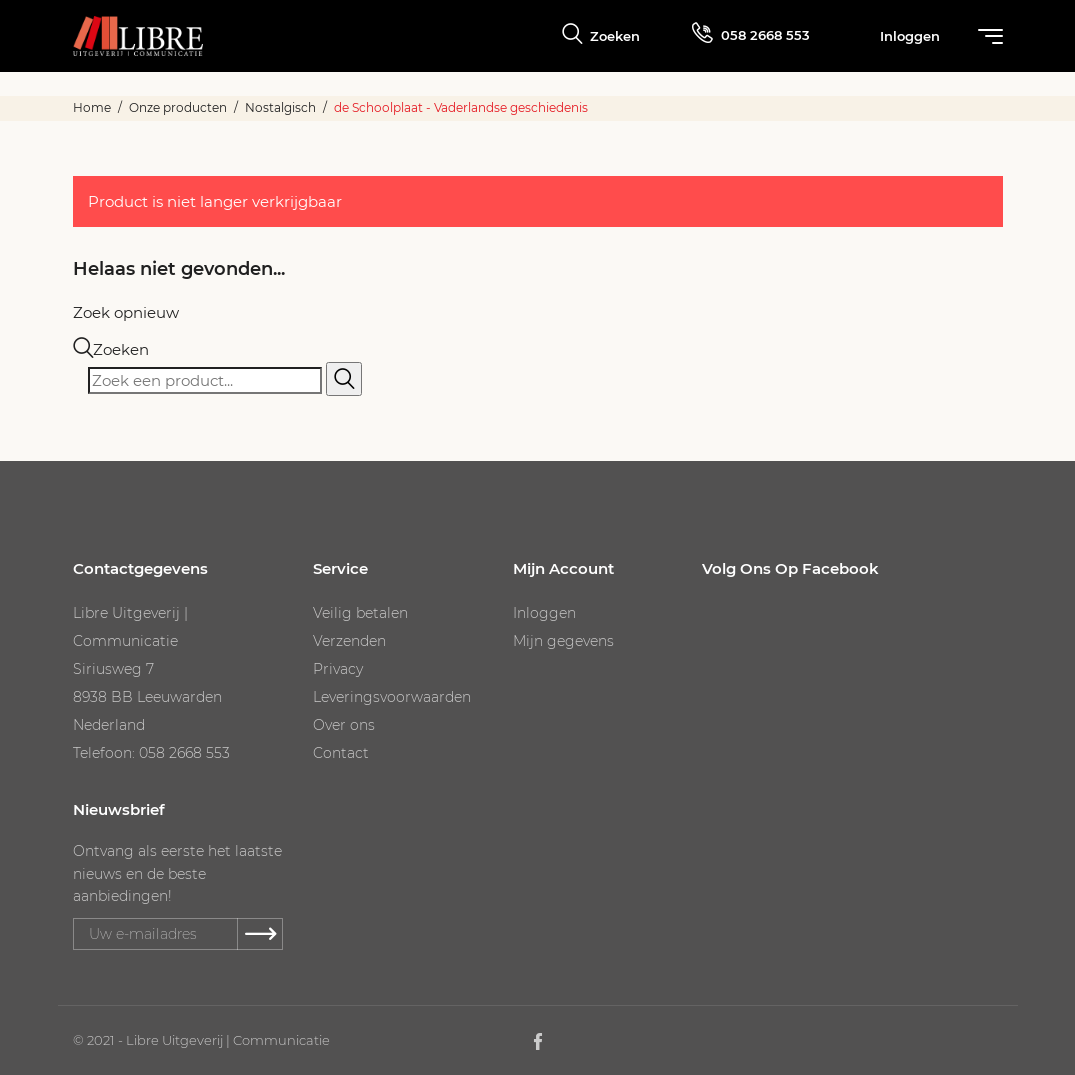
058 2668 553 (751, 33)
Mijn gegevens (563, 641)
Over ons (344, 725)
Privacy (338, 669)
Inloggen (544, 613)
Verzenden (349, 641)
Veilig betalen (360, 613)
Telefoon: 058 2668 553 (151, 753)
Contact (341, 753)
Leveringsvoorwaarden (392, 697)
